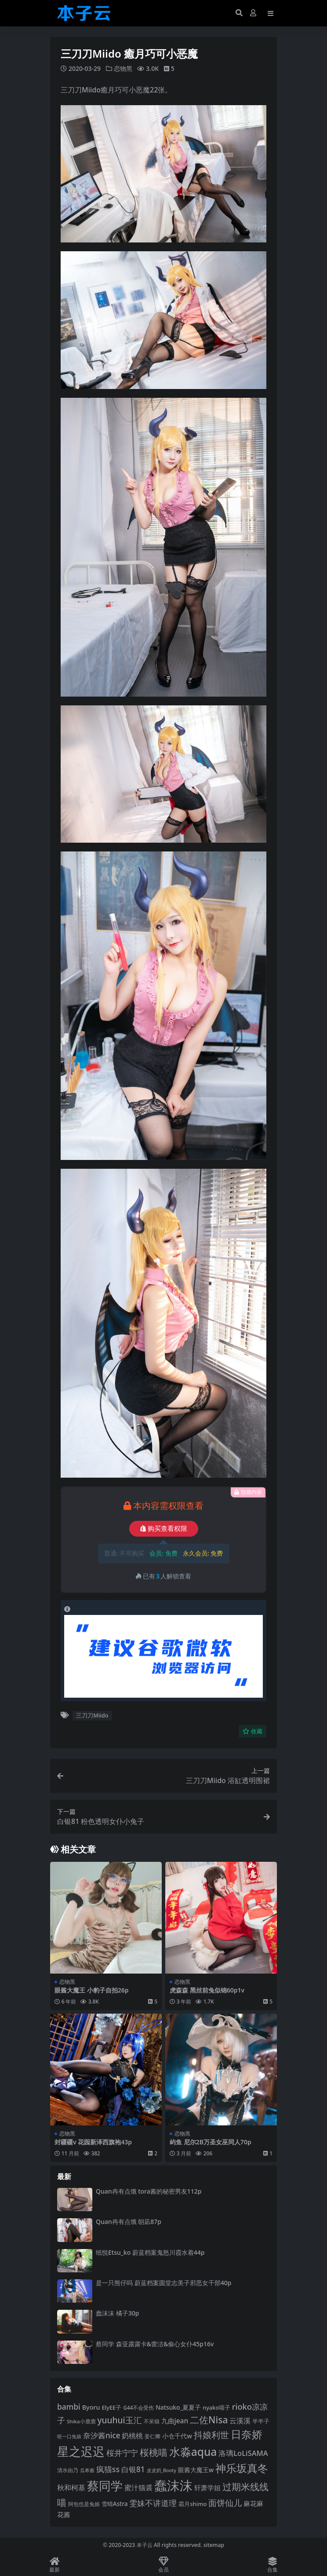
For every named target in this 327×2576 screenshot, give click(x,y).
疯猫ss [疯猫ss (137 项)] (108, 2469)
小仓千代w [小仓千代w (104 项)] (177, 2436)
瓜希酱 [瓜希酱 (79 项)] (87, 2470)
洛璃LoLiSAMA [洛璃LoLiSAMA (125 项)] (243, 2453)
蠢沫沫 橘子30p (117, 2313)
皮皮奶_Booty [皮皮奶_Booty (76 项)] (161, 2470)
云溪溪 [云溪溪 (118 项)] (240, 2420)
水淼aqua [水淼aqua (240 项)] (193, 2451)
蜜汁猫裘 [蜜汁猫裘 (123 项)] (138, 2487)
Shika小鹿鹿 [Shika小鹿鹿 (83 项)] (81, 2421)
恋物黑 (123, 68)
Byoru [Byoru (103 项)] (91, 2407)
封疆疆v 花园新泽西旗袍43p (93, 2141)
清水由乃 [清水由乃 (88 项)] (67, 2470)
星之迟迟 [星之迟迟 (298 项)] (81, 2451)
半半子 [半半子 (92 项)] (260, 2421)
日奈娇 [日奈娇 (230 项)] (246, 2434)
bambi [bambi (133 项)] (68, 2406)
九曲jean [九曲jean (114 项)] (175, 2420)
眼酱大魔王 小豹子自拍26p (91, 1990)
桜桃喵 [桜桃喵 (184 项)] (153, 2452)
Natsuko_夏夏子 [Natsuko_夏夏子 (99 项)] (178, 2407)
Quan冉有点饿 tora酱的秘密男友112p (148, 2191)
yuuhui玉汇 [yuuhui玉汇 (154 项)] (119, 2420)
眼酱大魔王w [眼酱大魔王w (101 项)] (196, 2470)
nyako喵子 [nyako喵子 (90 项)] (216, 2407)
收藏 (252, 1731)
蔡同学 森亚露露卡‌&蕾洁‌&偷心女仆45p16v (155, 2343)
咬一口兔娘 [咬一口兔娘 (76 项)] (69, 2436)
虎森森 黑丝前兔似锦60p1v (207, 1990)
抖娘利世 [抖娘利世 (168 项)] (211, 2435)
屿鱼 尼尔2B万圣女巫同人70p (210, 2141)
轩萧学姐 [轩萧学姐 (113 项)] (207, 2487)
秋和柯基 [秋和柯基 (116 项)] (71, 2487)
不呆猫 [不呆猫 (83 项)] (152, 2421)
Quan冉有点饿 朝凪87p (128, 2221)
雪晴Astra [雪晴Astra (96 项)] (115, 2503)
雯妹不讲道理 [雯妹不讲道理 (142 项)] (153, 2502)
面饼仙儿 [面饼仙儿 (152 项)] (225, 2502)
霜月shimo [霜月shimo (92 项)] (192, 2503)
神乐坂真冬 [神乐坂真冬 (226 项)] (241, 2468)
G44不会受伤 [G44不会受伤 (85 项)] (138, 2407)
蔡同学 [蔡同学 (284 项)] (105, 2485)
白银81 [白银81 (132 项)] (133, 2469)
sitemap (213, 2544)
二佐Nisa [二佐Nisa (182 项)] (209, 2419)
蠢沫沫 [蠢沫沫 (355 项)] (173, 2485)
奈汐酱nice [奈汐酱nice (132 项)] (101, 2435)
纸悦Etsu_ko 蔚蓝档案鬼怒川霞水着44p (150, 2252)
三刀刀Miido (92, 1715)
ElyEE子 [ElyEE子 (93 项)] (111, 2407)
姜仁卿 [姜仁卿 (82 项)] (152, 2436)
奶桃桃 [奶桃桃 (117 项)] (132, 2435)
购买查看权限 (163, 1528)
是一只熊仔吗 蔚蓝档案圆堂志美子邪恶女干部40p (163, 2282)
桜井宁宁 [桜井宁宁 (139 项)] (122, 2453)
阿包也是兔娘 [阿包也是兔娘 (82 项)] (84, 2503)
